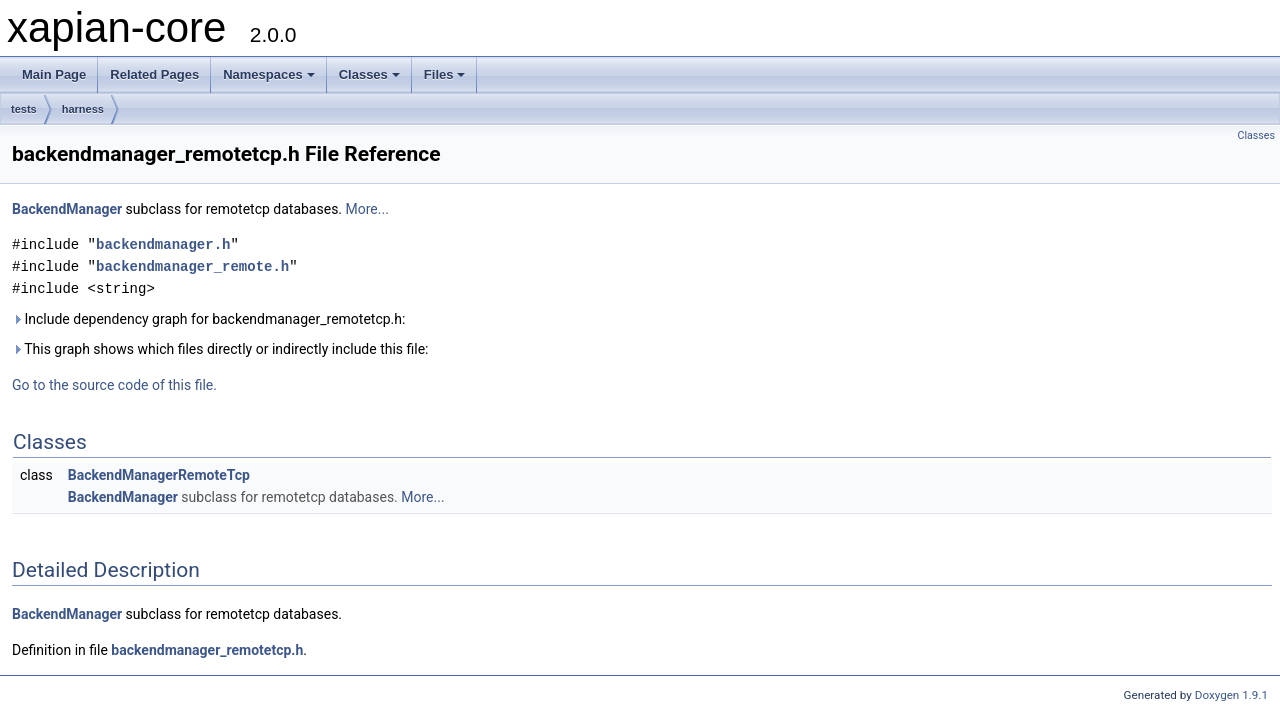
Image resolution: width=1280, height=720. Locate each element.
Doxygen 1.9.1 (1231, 695)
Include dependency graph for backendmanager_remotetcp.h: (208, 319)
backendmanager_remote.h (192, 266)
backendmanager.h (163, 244)
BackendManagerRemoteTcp (159, 475)
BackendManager (67, 209)
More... (367, 209)
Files (445, 74)
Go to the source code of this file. (114, 385)
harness (83, 109)
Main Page (54, 74)
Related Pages (154, 74)
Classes (369, 74)
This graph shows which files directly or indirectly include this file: (220, 349)
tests (24, 109)
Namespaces (269, 74)
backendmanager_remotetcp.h (207, 650)
